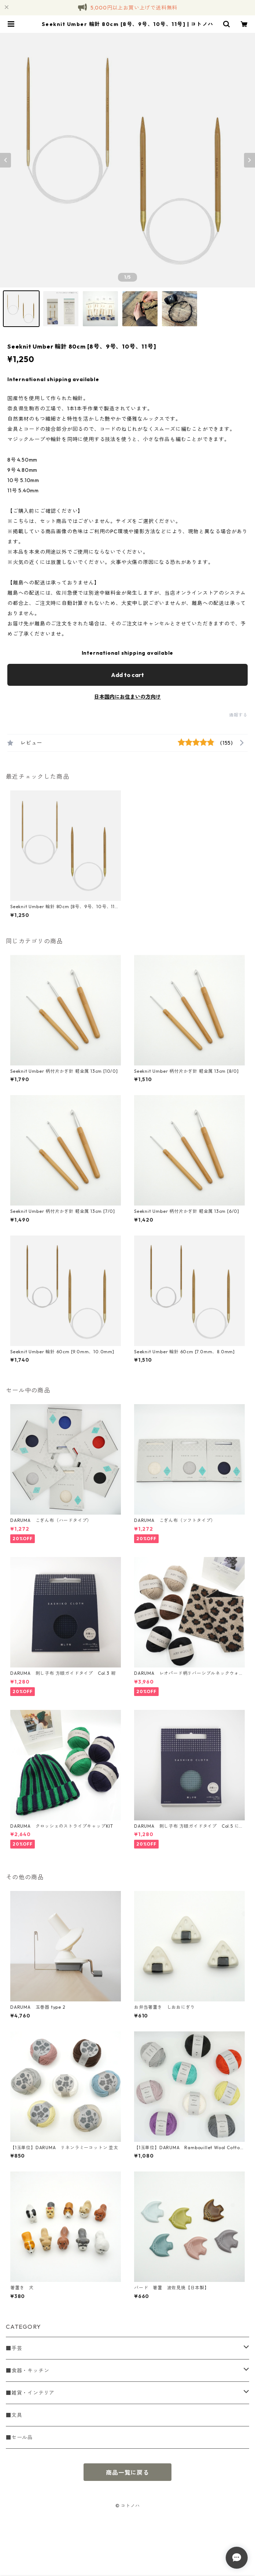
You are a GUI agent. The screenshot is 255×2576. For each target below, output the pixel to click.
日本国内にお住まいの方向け (127, 696)
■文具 (14, 2415)
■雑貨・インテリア (30, 2392)
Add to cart (127, 674)
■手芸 (14, 2348)
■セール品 (19, 2437)
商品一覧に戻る (127, 2472)
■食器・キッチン (27, 2370)
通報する (238, 715)
